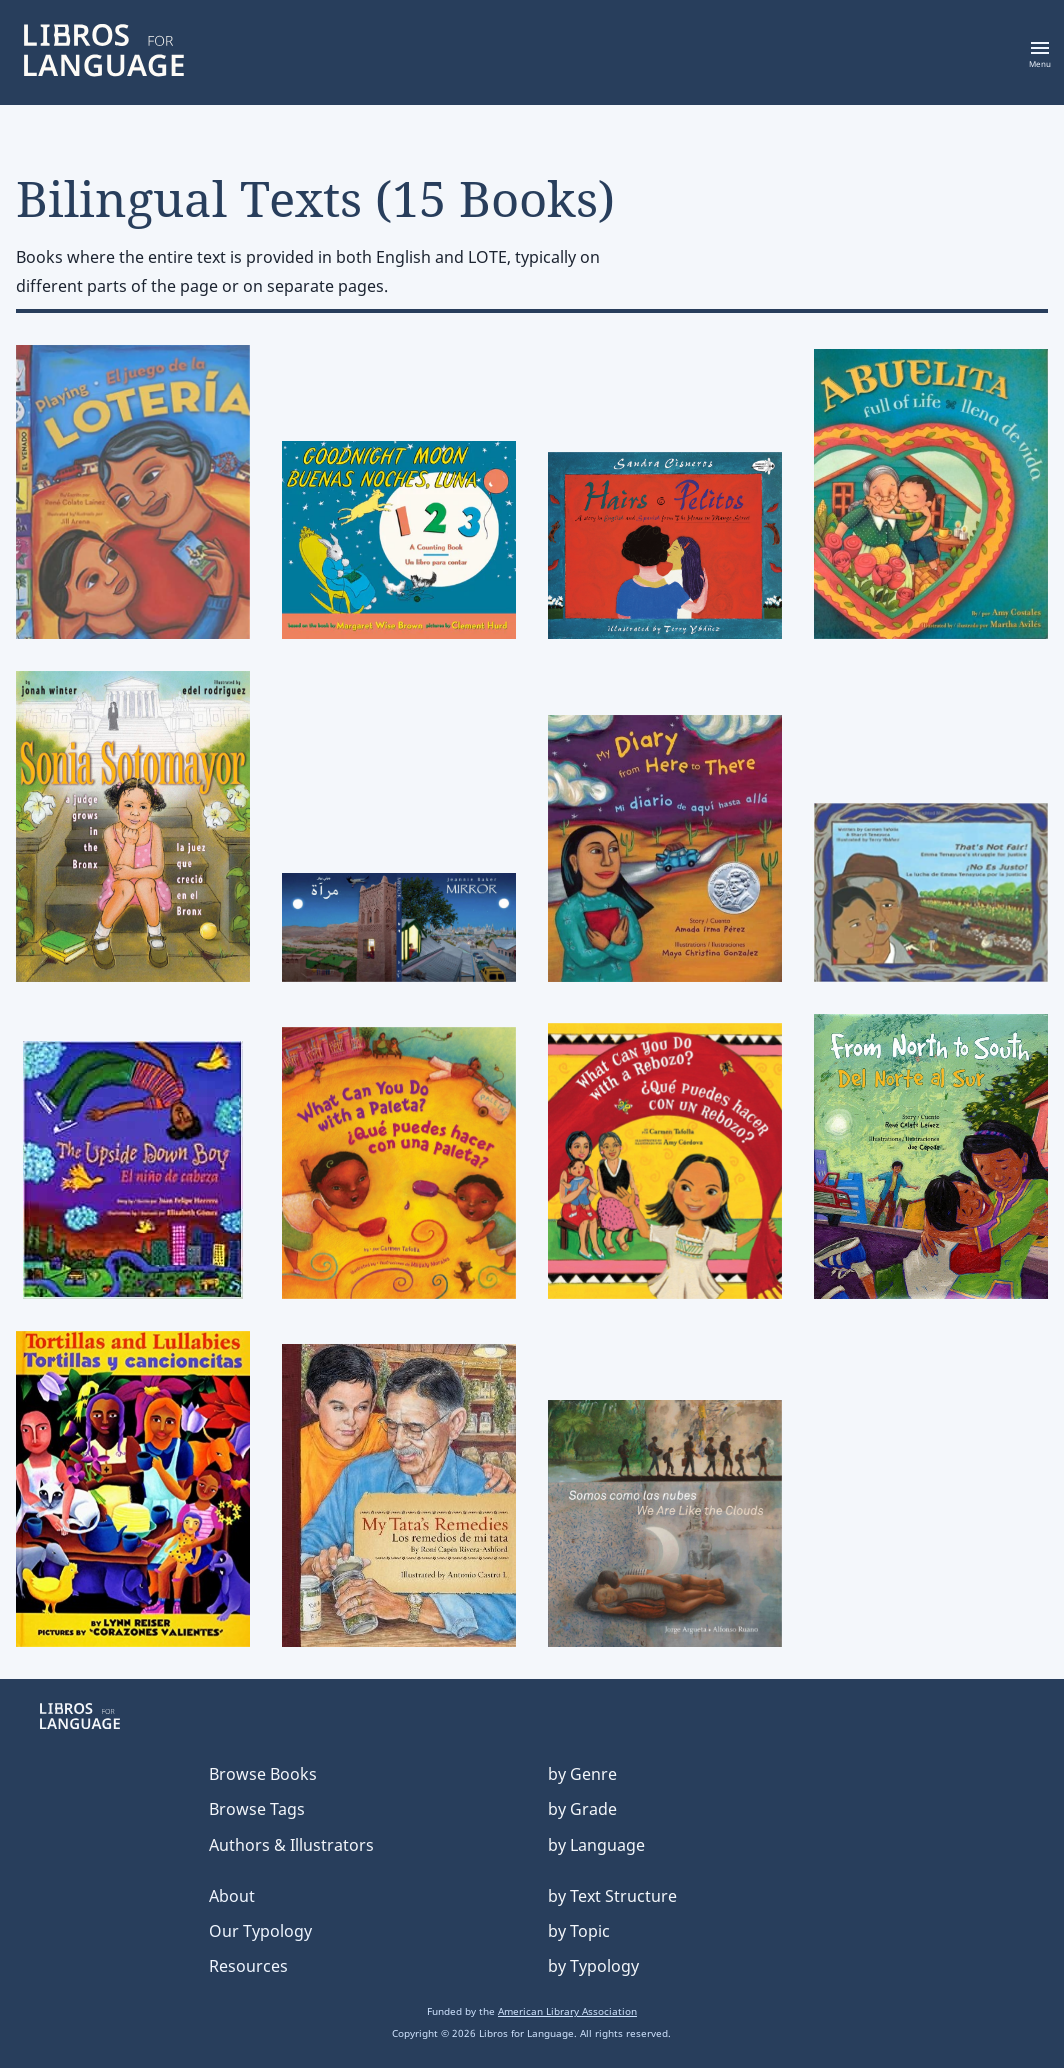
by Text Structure (612, 1896)
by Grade (582, 1809)
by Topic (579, 1931)
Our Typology (260, 1931)
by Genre (582, 1774)
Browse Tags (257, 1809)
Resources (248, 1966)
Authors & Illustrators (291, 1845)
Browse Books (263, 1774)
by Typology (593, 1966)
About (232, 1896)
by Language (596, 1845)
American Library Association (567, 2011)
